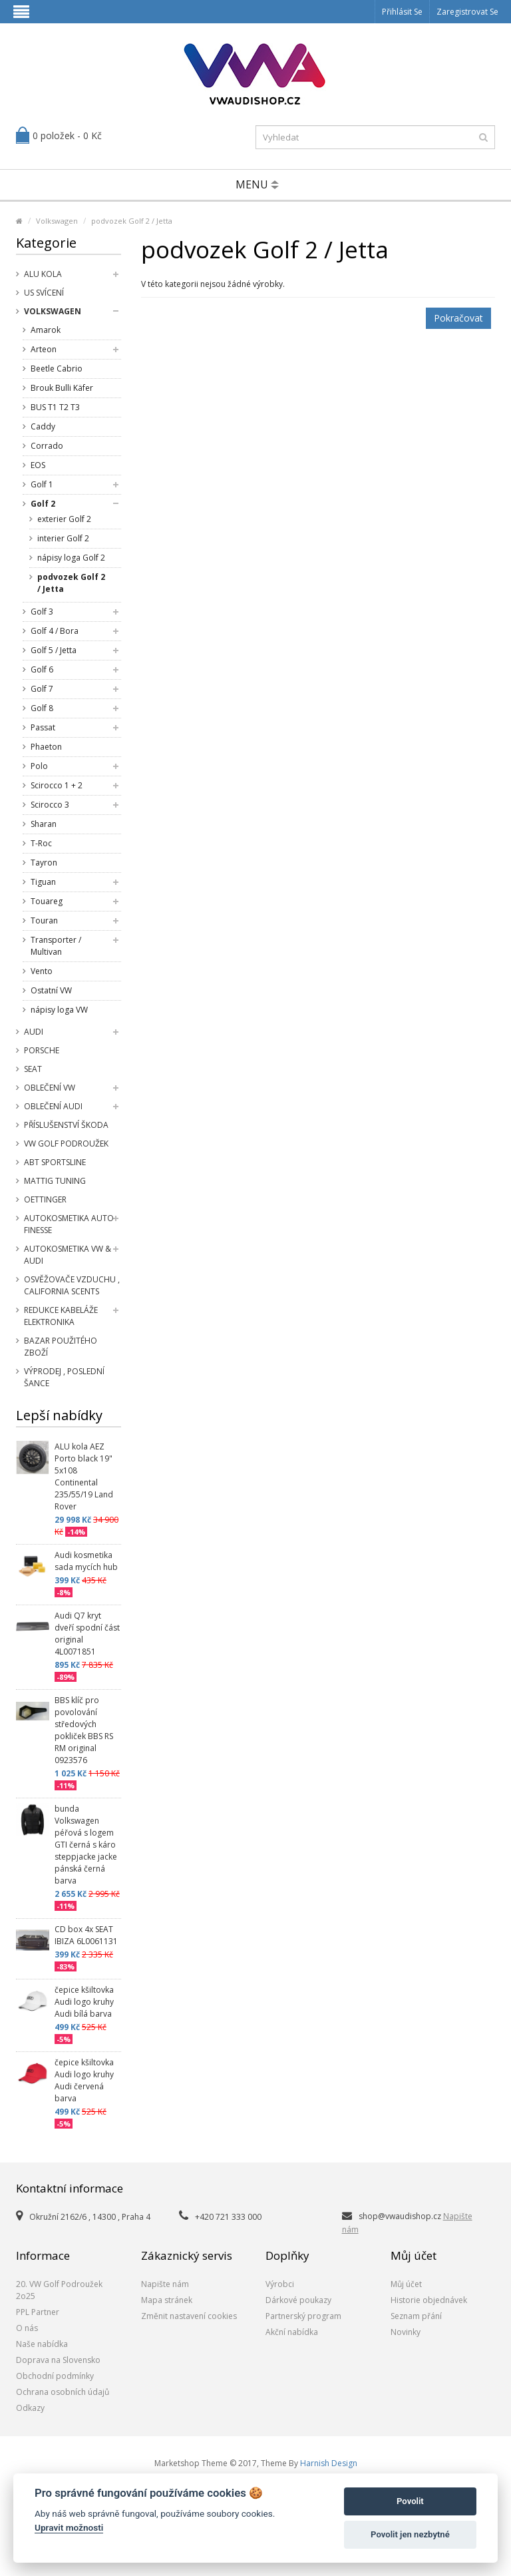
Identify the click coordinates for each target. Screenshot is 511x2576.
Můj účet (406, 2284)
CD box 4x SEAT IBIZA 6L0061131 (86, 1935)
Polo (39, 766)
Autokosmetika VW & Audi (67, 1254)
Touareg (47, 901)
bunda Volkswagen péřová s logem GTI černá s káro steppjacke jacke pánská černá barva (86, 1844)
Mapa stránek (166, 2300)
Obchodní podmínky (55, 2376)
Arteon (44, 349)
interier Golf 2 (63, 538)
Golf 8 (42, 708)
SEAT (33, 1069)
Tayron (44, 862)
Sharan (44, 824)
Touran (44, 920)
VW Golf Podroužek (66, 1143)
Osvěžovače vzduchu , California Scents (72, 1285)
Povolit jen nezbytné (410, 2534)
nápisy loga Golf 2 (71, 557)
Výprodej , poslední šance (64, 1377)
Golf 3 (42, 611)
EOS (38, 465)
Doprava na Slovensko (58, 2360)
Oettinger (45, 1199)
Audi (33, 1031)
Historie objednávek (429, 2300)
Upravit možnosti (69, 2527)
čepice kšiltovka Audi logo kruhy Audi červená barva (84, 2080)
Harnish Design (328, 2463)
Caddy (43, 426)
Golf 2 (43, 503)
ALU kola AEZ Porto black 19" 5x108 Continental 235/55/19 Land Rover (84, 1476)
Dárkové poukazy (298, 2300)
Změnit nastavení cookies (189, 2316)
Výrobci (279, 2284)
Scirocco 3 (50, 804)
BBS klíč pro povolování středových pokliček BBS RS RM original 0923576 (84, 1730)
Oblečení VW (49, 1087)
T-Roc (41, 843)
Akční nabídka (291, 2332)
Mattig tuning (55, 1180)
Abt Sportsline (55, 1162)
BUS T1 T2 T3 (55, 407)
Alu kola (43, 274)
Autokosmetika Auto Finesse (69, 1224)
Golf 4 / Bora (55, 631)
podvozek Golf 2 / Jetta (131, 221)
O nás (27, 2328)
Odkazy (30, 2408)
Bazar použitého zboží (60, 1346)
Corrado (47, 445)
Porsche (41, 1050)
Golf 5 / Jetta (54, 650)
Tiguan (43, 882)
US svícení (44, 292)
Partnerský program (303, 2316)
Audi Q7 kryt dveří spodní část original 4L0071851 (87, 1633)
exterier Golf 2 (64, 519)
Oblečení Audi (53, 1106)
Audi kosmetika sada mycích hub (86, 1561)
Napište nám (165, 2284)
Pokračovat (458, 318)
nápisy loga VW (59, 1009)
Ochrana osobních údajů (62, 2392)
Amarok (46, 330)
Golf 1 (42, 484)
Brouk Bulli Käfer (62, 387)
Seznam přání (416, 2316)
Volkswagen (57, 221)
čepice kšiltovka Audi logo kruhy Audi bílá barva (84, 2001)
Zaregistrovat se (467, 11)
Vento (42, 971)
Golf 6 (42, 669)
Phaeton (46, 746)
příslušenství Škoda (66, 1125)
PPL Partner (37, 2312)
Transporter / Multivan (56, 945)
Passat (43, 727)
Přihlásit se (402, 11)
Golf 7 (42, 688)
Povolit (410, 2501)
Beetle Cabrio (57, 368)
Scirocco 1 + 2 (57, 785)
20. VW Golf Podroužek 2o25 (59, 2290)
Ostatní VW (51, 990)
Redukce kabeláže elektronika (61, 1316)
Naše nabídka (42, 2344)
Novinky (406, 2332)
